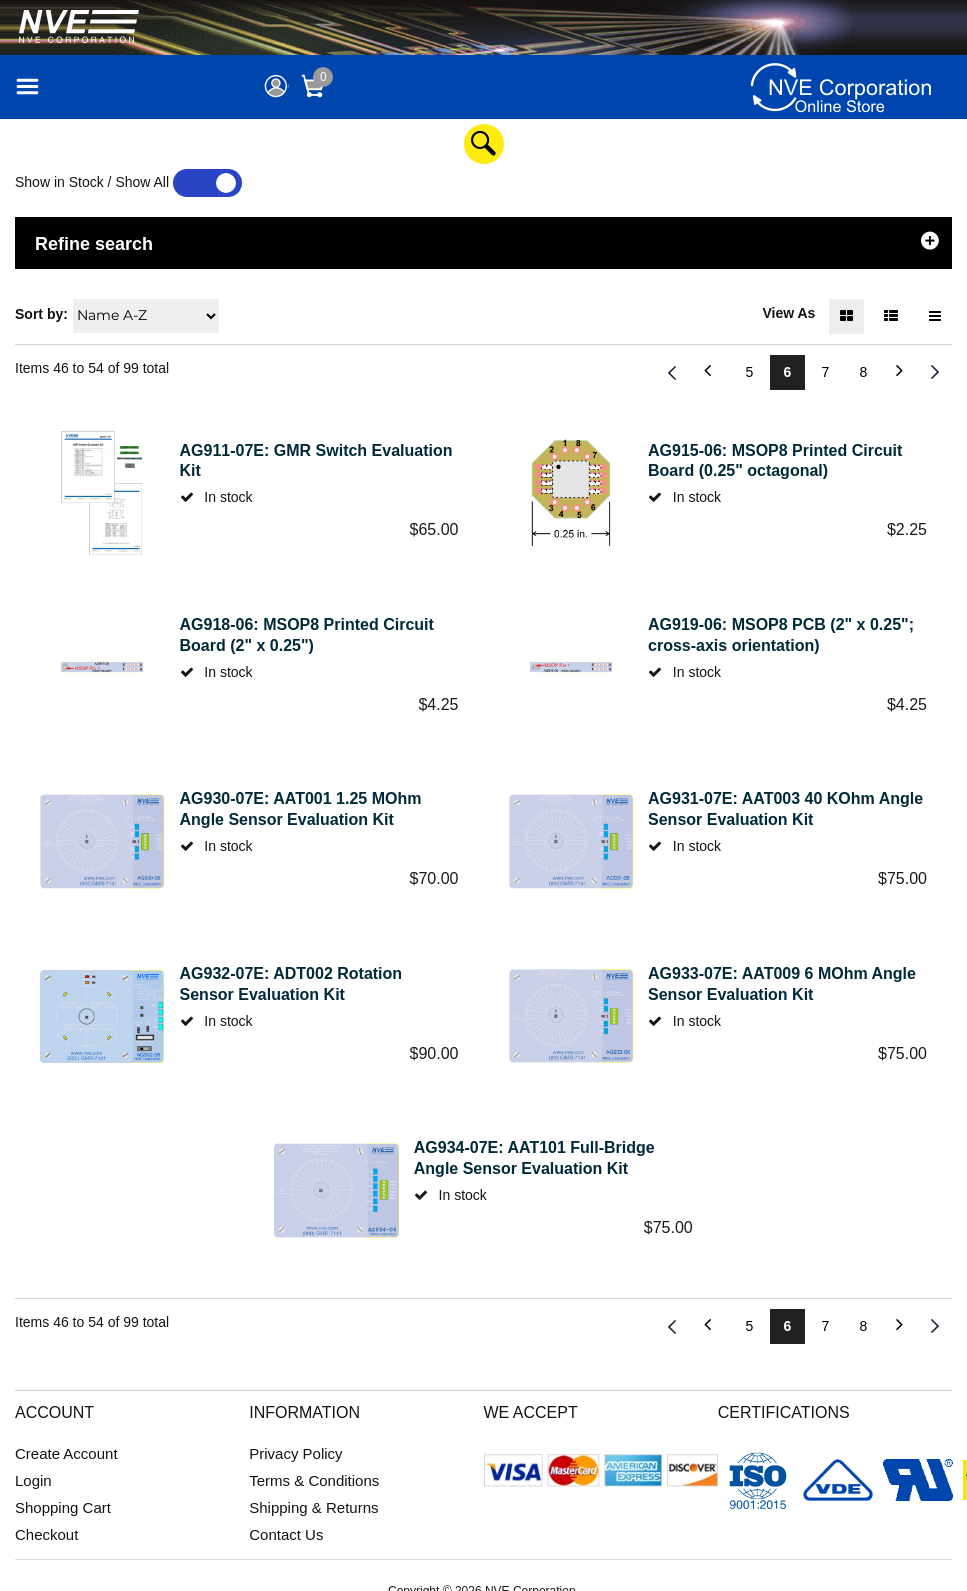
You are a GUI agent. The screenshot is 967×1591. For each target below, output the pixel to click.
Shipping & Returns (313, 1507)
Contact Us (286, 1534)
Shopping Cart (63, 1507)
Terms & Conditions (314, 1480)
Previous (672, 372)
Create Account (66, 1453)
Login (33, 1480)
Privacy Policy (295, 1453)
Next (934, 372)
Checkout (46, 1534)
